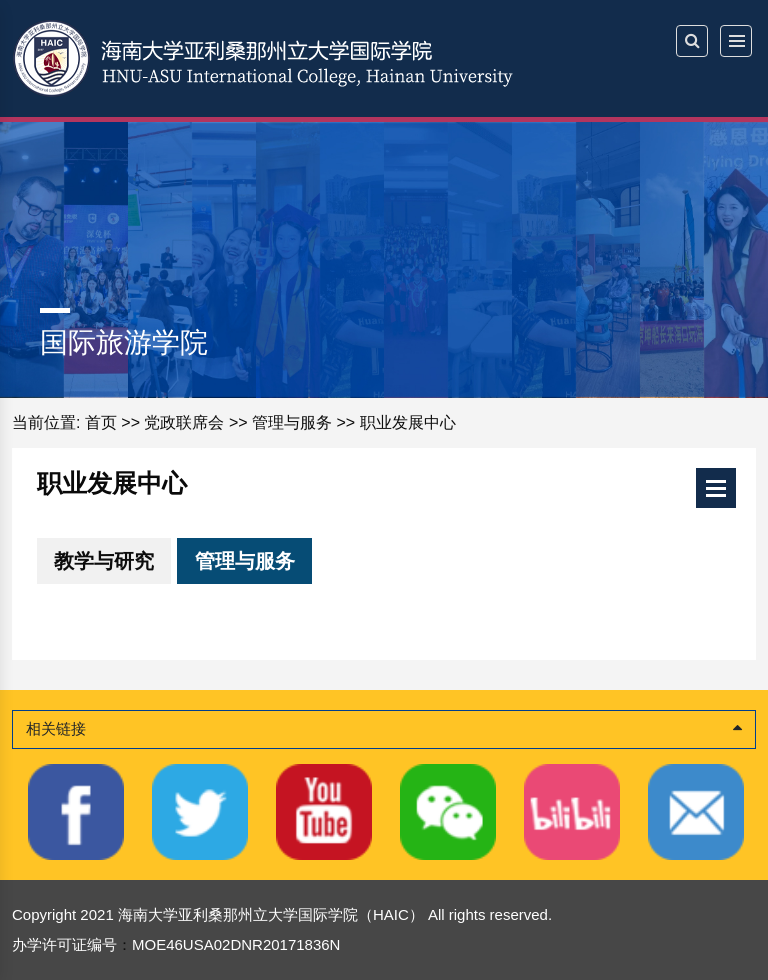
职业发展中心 (408, 422)
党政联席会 (184, 422)
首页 (101, 422)
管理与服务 (292, 422)
